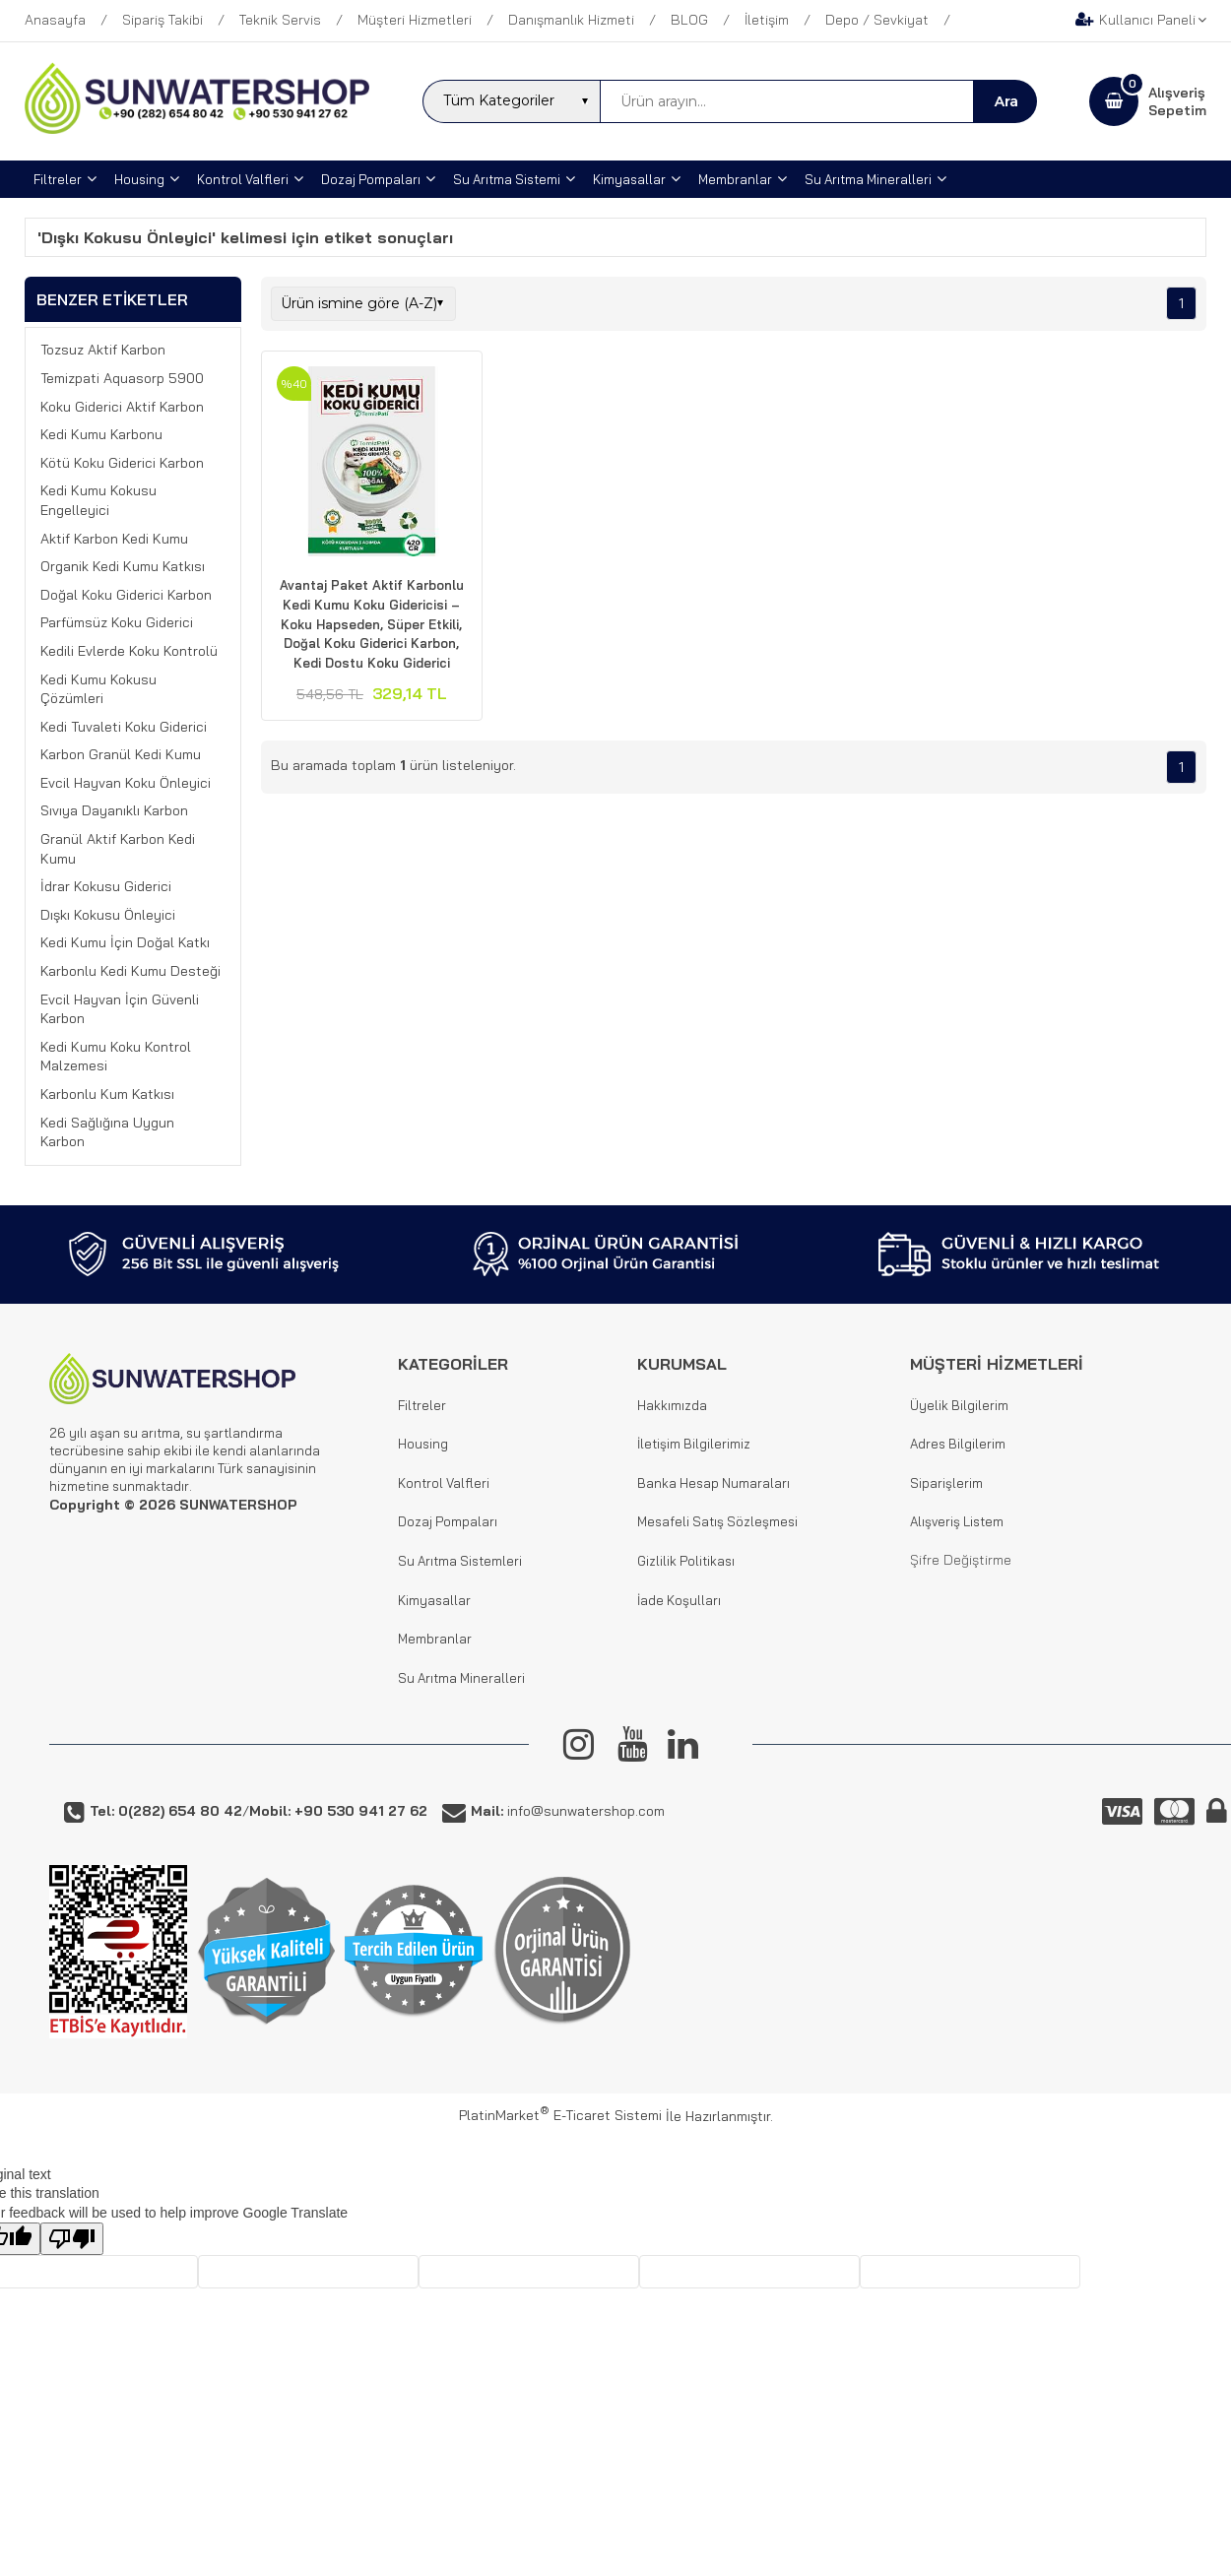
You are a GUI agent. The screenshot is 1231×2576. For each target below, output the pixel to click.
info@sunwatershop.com (568, 1811)
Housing (423, 1443)
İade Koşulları (679, 1600)
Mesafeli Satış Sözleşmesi (717, 1521)
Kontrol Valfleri (443, 1483)
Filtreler (422, 1405)
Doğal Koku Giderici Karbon (126, 595)
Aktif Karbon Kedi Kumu (114, 538)
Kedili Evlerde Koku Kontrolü (129, 651)
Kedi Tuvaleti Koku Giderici (123, 727)
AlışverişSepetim (1177, 101)
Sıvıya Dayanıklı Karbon (114, 810)
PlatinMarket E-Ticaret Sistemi (560, 2115)
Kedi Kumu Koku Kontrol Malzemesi (115, 1056)
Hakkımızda (672, 1405)
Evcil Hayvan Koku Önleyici (125, 783)
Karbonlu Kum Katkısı (107, 1094)
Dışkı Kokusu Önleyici (107, 915)
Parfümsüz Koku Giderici (116, 622)
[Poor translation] (71, 2238)
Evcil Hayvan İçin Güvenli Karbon (119, 1009)
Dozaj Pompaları (447, 1521)
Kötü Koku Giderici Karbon (122, 463)
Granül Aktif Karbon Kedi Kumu (117, 849)
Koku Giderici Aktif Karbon (122, 407)
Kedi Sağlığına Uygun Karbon (107, 1132)
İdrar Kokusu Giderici (105, 886)
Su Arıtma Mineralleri (461, 1678)
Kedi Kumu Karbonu (101, 434)
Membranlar (435, 1638)
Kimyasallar (434, 1600)
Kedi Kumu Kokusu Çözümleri (98, 689)
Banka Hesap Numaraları (713, 1483)
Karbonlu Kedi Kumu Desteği (130, 971)
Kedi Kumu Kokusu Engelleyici (98, 500)
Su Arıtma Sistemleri (460, 1561)
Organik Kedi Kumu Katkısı (122, 566)
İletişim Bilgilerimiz (693, 1443)
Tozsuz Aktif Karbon (102, 349)
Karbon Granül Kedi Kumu (120, 754)
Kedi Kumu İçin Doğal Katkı (125, 942)
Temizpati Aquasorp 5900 (122, 378)
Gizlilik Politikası (686, 1561)
